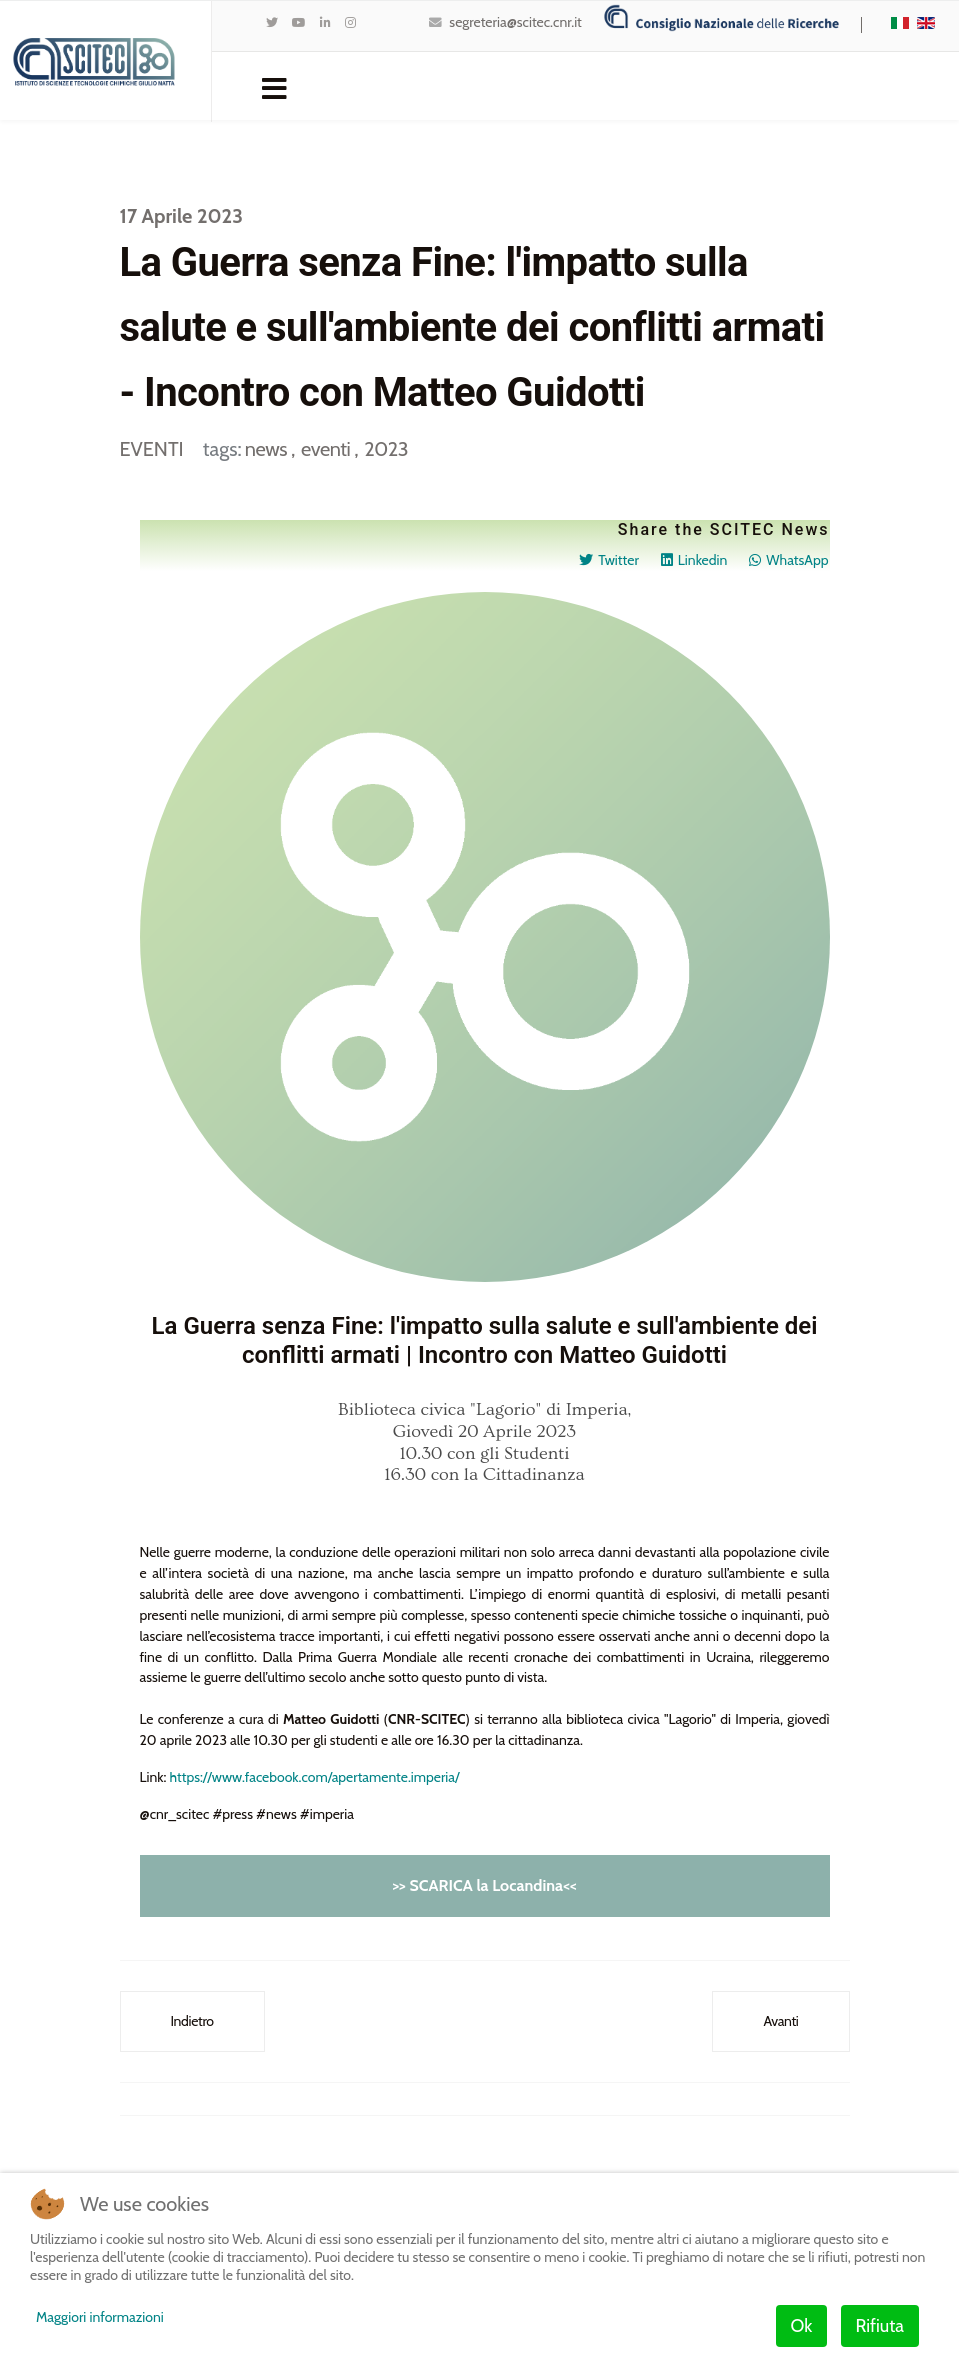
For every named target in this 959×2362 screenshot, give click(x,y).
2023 (386, 449)
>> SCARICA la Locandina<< (484, 1886)
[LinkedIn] (325, 22)
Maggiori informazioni (100, 2317)
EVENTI (152, 449)
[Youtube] (299, 22)
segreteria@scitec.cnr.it (515, 22)
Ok (802, 2326)
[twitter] (272, 22)
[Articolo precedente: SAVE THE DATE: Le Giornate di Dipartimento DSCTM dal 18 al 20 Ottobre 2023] (192, 2022)
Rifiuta (880, 2326)
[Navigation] (274, 87)
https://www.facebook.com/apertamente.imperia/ (315, 1778)
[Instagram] (350, 22)
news (268, 449)
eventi (327, 449)
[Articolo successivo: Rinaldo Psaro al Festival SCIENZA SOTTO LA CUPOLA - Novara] (780, 2022)
